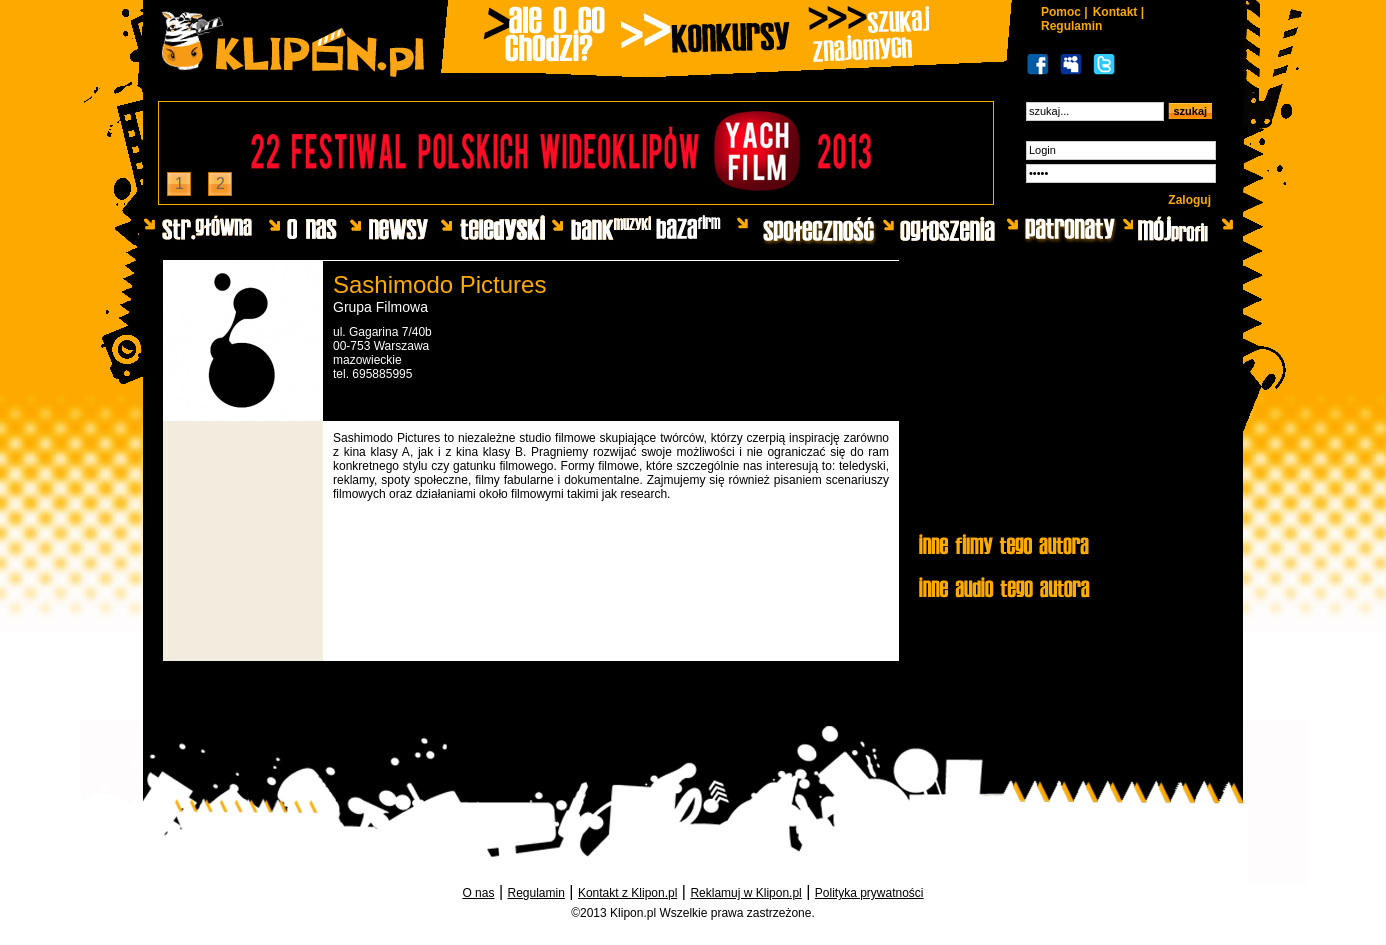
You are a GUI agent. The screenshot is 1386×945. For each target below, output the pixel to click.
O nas (478, 893)
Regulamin (1071, 26)
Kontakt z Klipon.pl (627, 893)
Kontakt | (1118, 12)
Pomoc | (1064, 12)
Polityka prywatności (869, 893)
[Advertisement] (1066, 397)
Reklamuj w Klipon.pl (745, 893)
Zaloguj (1189, 200)
